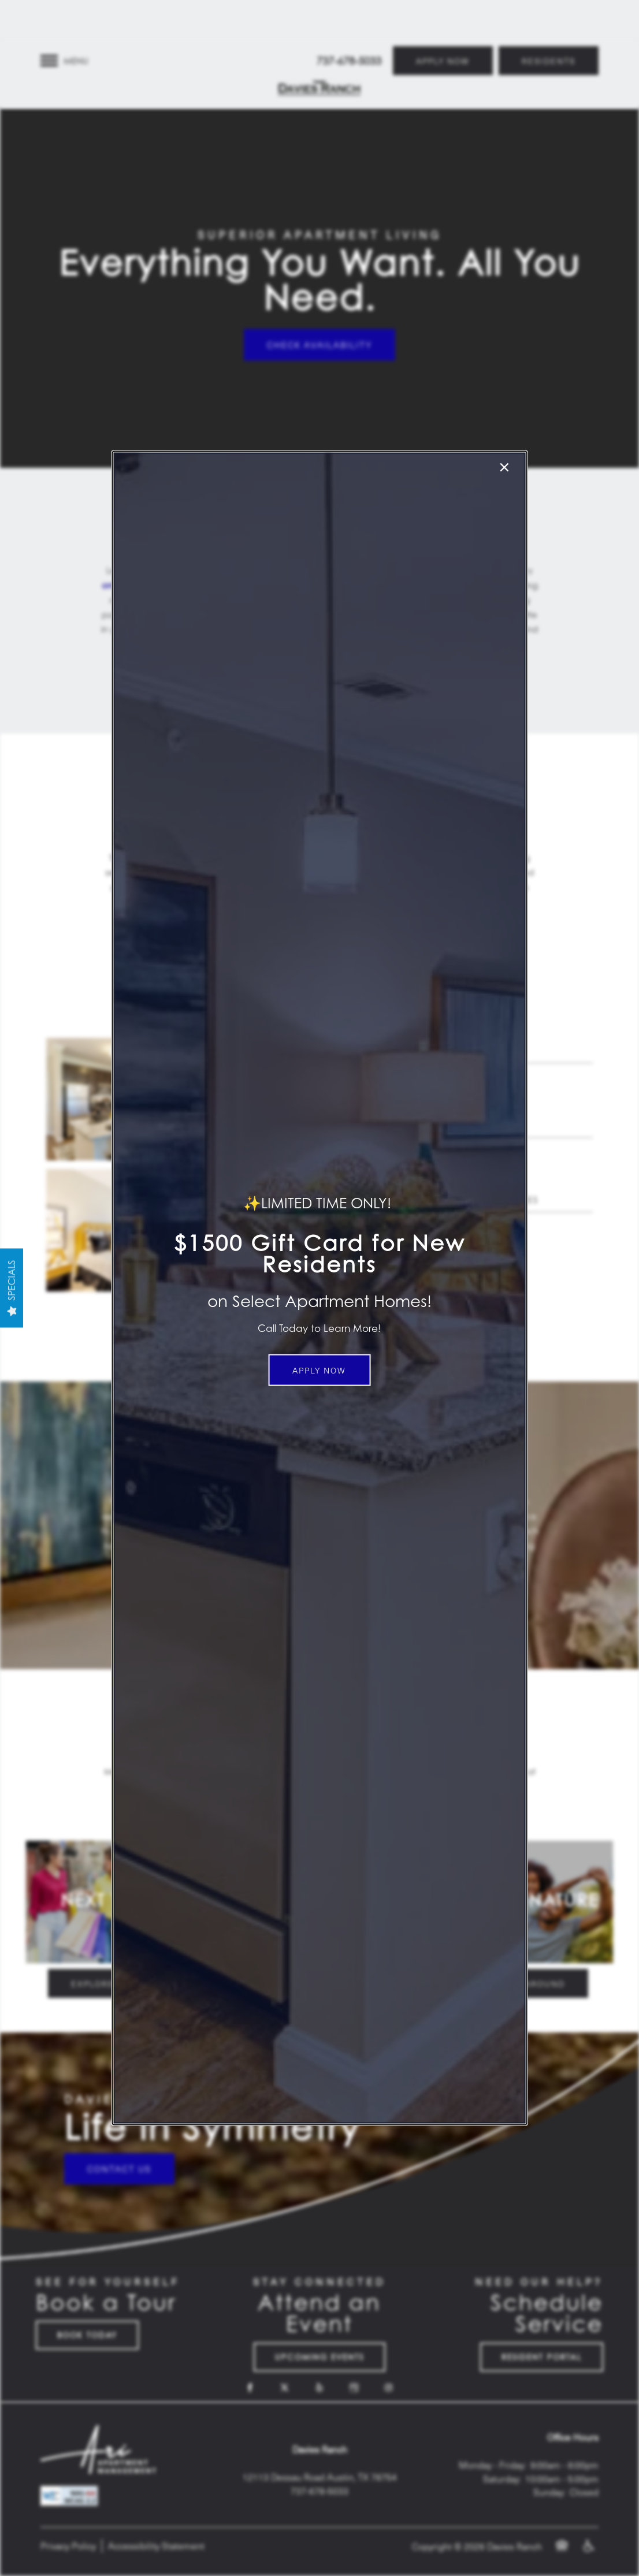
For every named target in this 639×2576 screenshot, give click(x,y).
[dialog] (319, 1288)
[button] (319, 1370)
